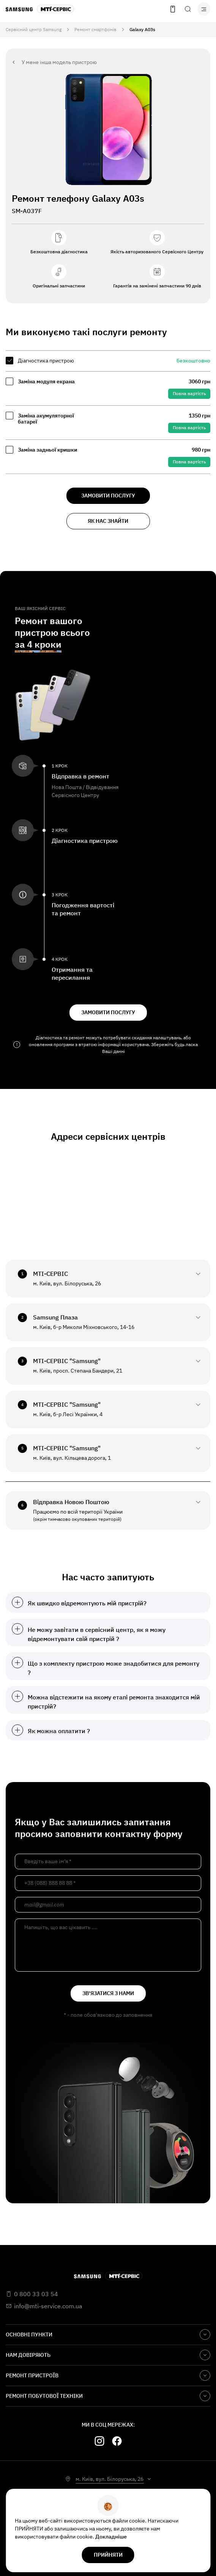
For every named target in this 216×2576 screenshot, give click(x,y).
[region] (108, 412)
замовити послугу (108, 495)
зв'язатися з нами (108, 1993)
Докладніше (111, 2536)
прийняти (108, 2554)
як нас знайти (108, 521)
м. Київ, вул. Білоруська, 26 (109, 2479)
